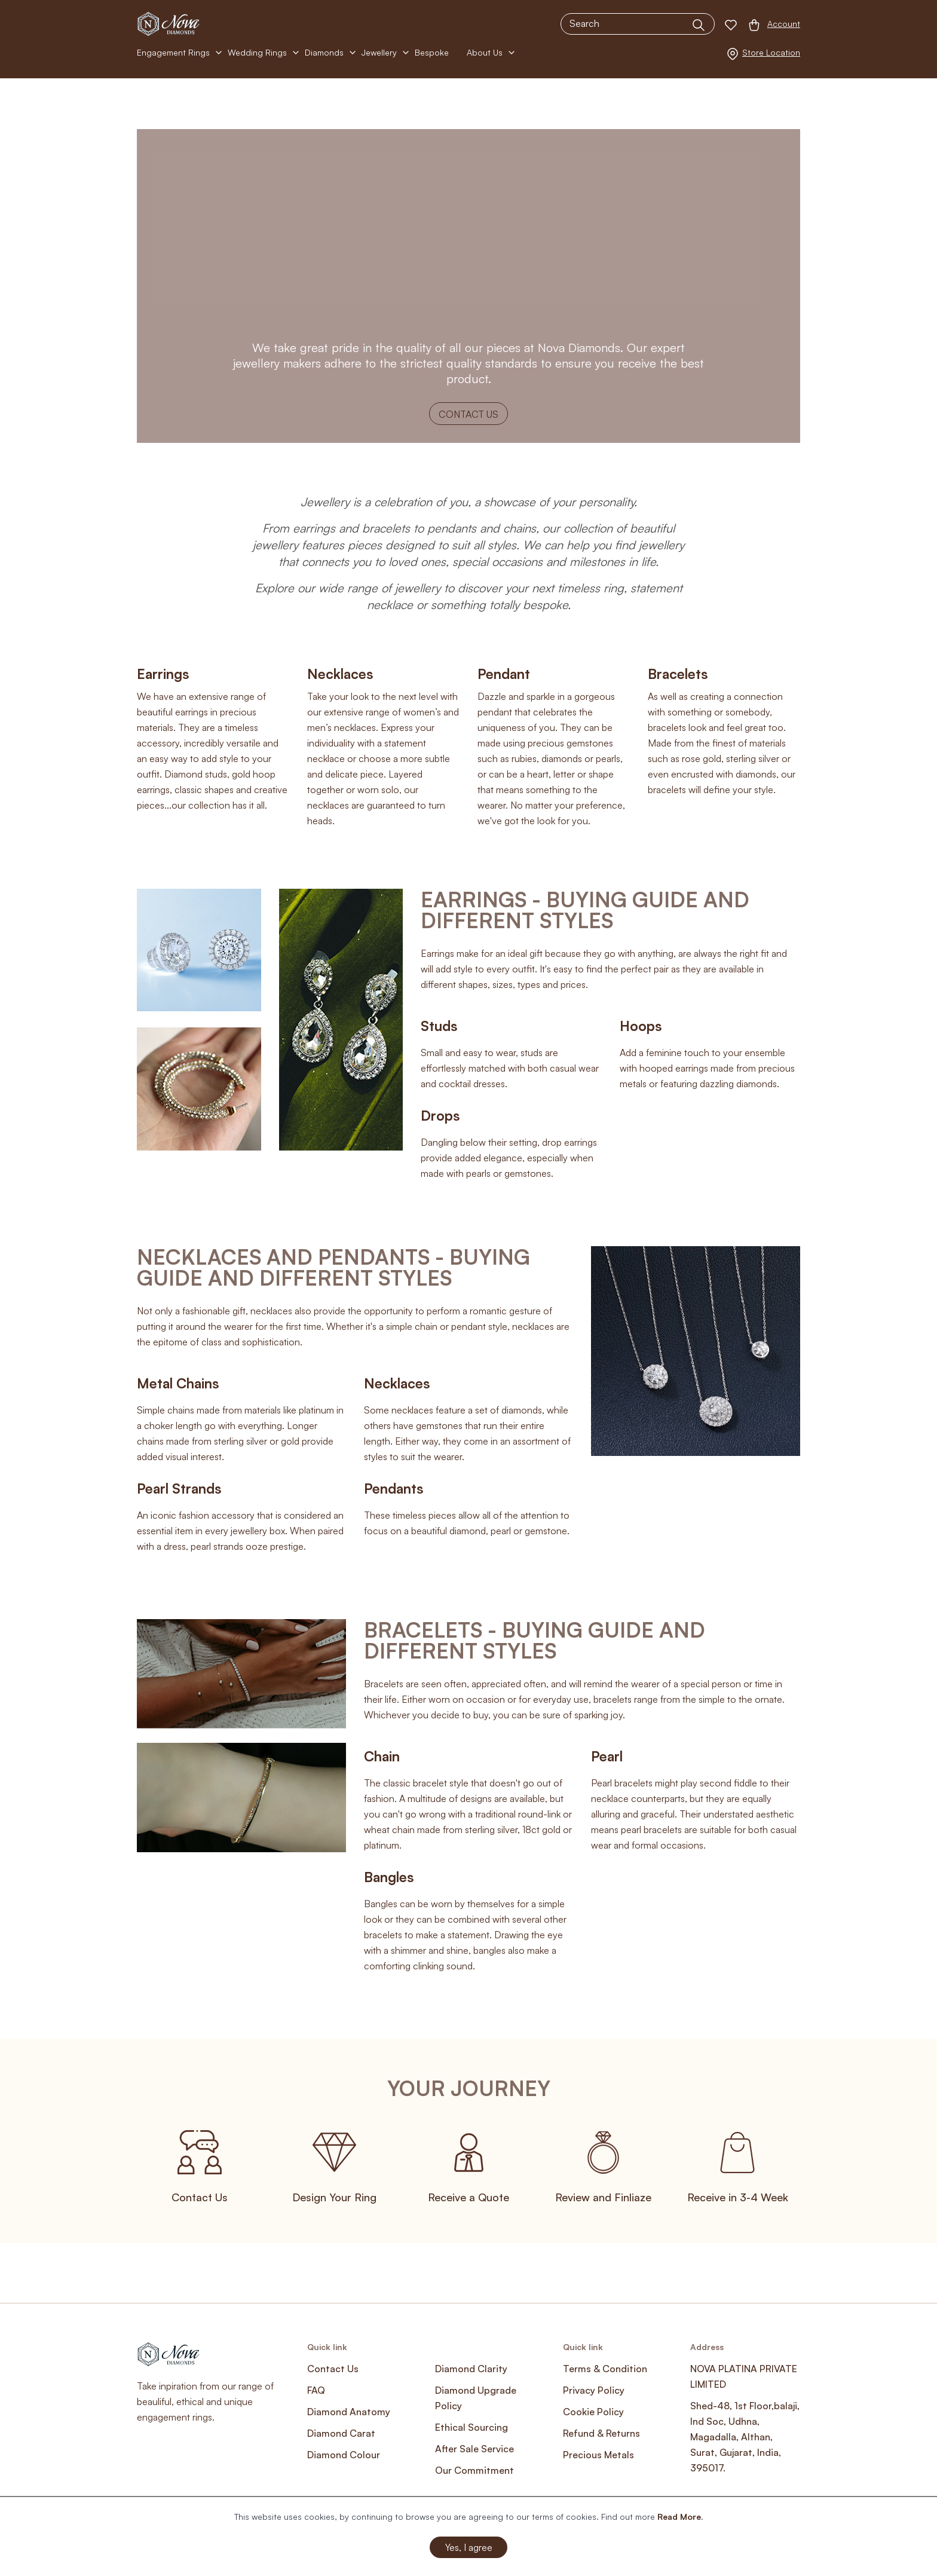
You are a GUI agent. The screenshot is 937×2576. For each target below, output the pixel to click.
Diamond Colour (343, 2455)
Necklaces (340, 674)
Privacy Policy (593, 2390)
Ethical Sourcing (471, 2427)
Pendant (503, 674)
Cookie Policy (593, 2412)
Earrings (163, 674)
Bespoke (432, 52)
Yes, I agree (468, 2547)
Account (783, 24)
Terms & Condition (605, 2369)
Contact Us (468, 414)
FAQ (316, 2390)
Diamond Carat (341, 2433)
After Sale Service (474, 2449)
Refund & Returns (601, 2433)
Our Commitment (474, 2470)
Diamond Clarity (471, 2369)
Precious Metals (598, 2455)
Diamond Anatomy (348, 2412)
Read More (679, 2516)
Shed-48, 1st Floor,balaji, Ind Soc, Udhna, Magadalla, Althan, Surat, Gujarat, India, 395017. (745, 2437)
